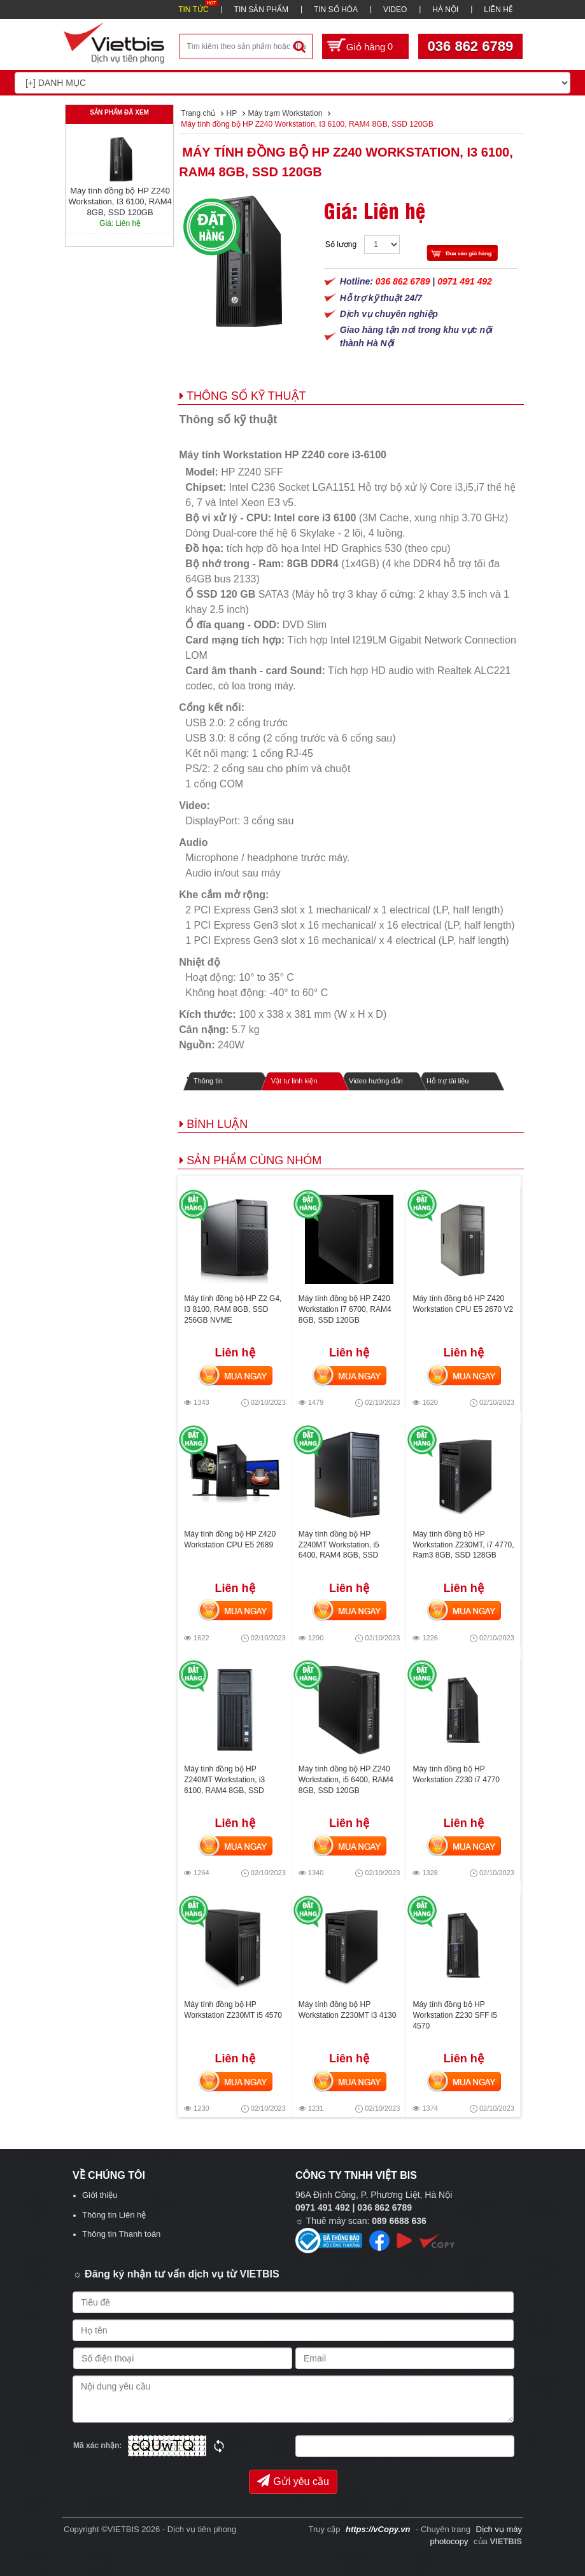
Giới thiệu (99, 2195)
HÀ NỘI (445, 9)
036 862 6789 (471, 46)
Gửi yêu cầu (293, 2480)
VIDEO (395, 9)
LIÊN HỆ (498, 9)
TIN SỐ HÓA (336, 9)
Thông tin (208, 1081)
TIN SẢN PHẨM (261, 9)
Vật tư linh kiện (294, 1081)
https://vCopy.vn (378, 2529)
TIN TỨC (193, 9)
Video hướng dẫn (376, 1081)
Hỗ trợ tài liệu (447, 1081)
